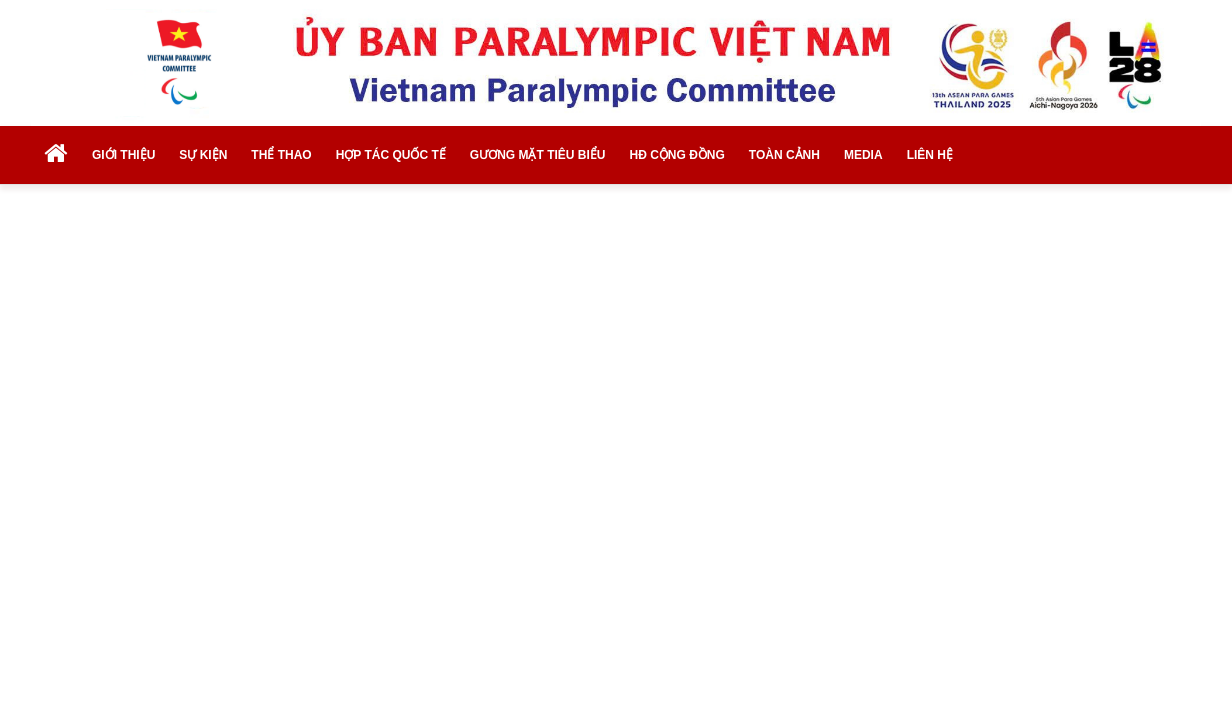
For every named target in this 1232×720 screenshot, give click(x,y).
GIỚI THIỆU (123, 155)
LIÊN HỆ (930, 155)
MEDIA (863, 155)
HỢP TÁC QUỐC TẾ (391, 155)
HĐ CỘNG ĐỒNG (676, 155)
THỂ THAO (281, 155)
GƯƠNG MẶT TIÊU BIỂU (538, 155)
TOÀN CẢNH (784, 155)
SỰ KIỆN (203, 155)
